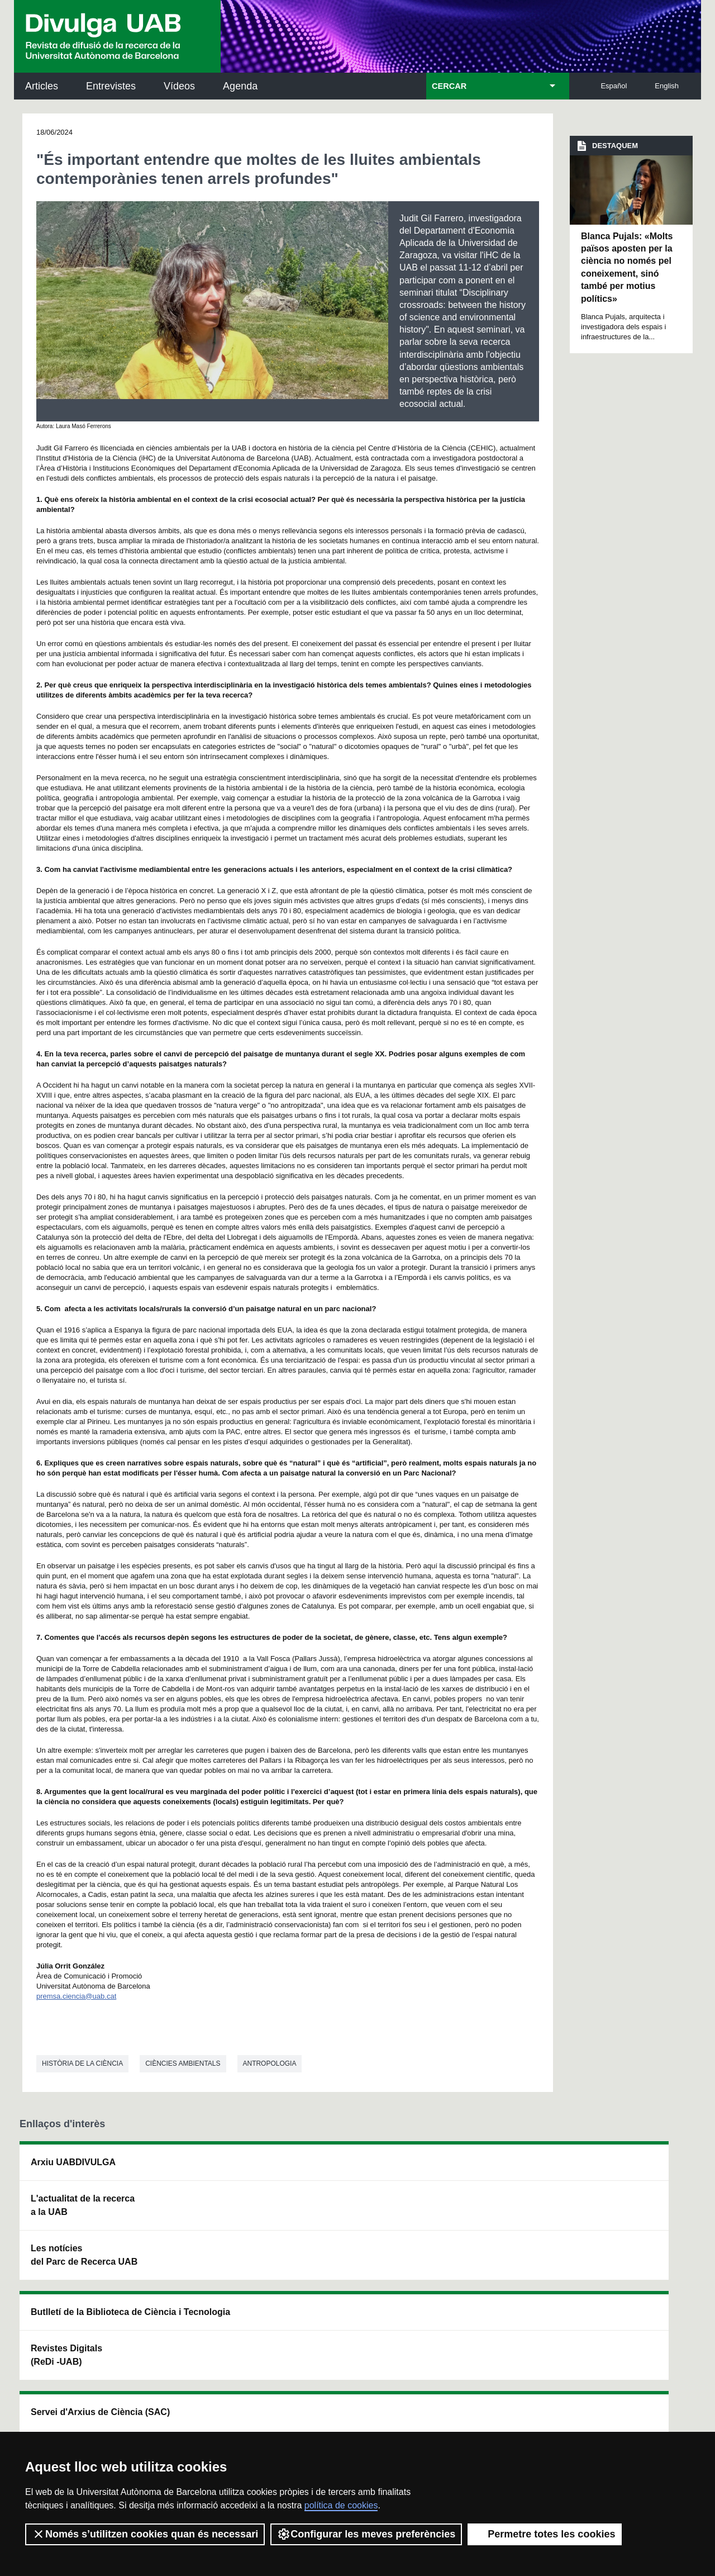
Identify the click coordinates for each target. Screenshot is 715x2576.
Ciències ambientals (182, 2063)
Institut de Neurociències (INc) (624, 2168)
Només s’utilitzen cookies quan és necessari (145, 2534)
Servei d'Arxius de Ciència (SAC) (340, 2168)
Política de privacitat (169, 2415)
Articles (41, 86)
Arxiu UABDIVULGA (73, 2162)
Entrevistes (111, 86)
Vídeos (179, 86)
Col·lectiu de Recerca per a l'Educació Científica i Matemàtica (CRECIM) (489, 2225)
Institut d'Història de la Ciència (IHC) (484, 2168)
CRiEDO (453, 2275)
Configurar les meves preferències (366, 2534)
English (667, 86)
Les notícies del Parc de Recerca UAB (84, 2254)
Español (613, 86)
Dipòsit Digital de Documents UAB (337, 2218)
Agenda (240, 86)
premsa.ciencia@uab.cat (76, 1996)
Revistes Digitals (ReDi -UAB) (201, 2218)
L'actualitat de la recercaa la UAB (83, 2205)
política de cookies (341, 2505)
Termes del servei (247, 2415)
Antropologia (270, 2063)
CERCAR (449, 86)
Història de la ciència (82, 2063)
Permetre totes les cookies (544, 2534)
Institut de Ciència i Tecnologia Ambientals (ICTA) (619, 2225)
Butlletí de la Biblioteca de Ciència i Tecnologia (215, 2168)
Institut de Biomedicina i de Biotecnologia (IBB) (623, 2281)
